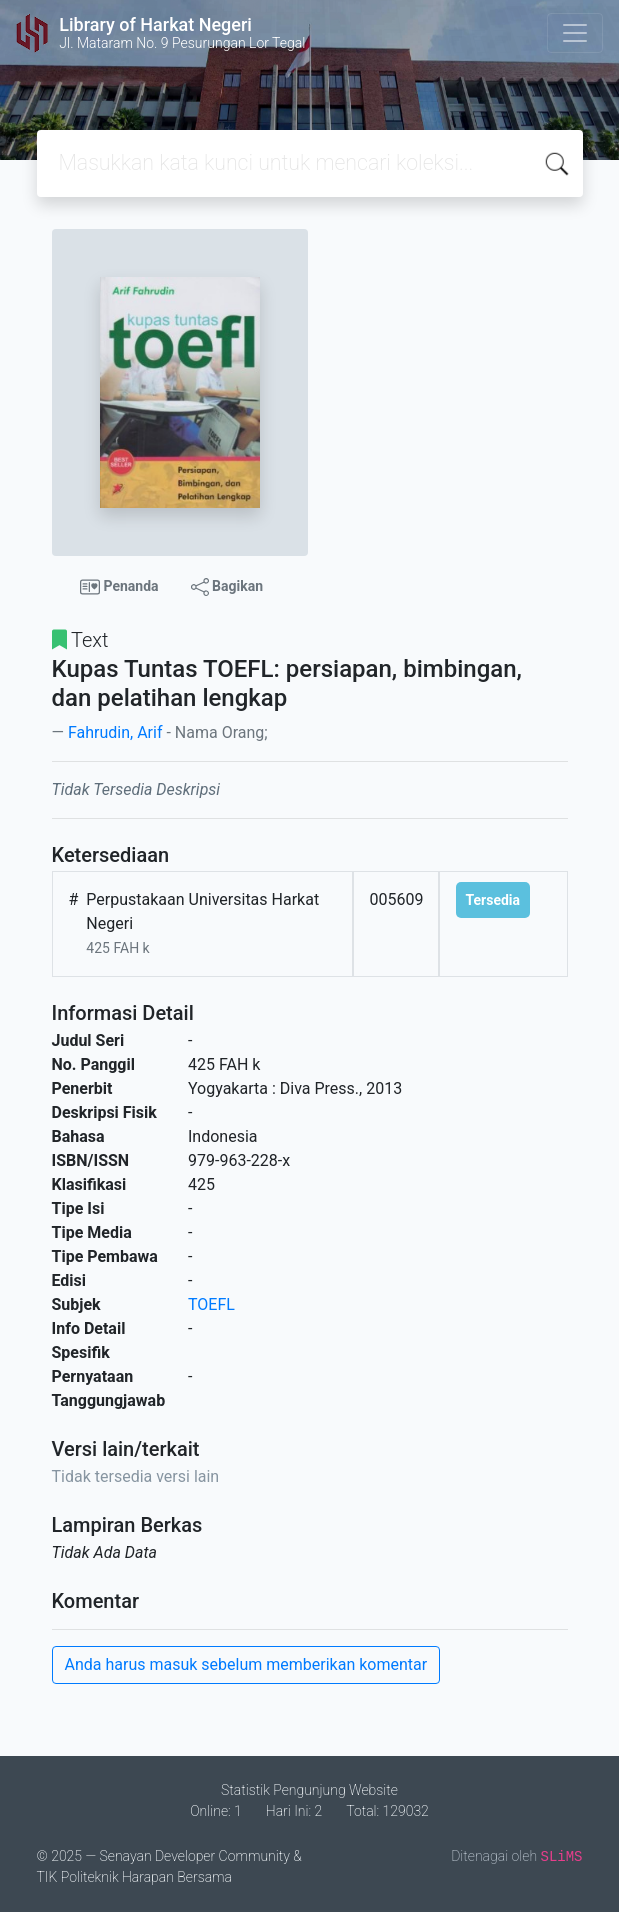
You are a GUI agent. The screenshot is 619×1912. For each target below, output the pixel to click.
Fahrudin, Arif (115, 732)
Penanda (119, 587)
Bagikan (227, 587)
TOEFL (211, 1304)
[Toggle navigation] (575, 33)
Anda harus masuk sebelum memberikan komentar (246, 1664)
